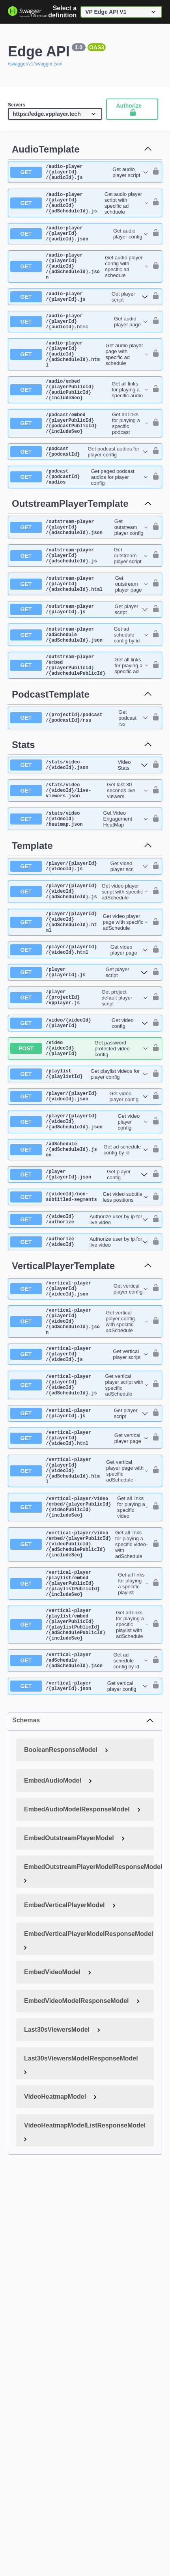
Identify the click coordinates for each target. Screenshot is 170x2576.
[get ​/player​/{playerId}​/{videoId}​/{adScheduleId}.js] (79, 956)
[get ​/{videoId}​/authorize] (79, 1311)
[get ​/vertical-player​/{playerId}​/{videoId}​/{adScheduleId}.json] (79, 1422)
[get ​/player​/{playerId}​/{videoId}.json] (79, 1178)
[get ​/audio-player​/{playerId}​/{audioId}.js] (79, 174)
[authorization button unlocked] (154, 174)
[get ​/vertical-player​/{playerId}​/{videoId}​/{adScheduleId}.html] (79, 1589)
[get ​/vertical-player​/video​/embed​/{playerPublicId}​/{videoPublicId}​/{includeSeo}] (79, 1630)
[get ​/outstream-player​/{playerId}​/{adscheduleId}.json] (79, 567)
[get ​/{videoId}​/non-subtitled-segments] (79, 1287)
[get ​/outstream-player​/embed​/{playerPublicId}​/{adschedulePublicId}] (79, 717)
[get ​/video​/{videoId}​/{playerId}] (79, 1099)
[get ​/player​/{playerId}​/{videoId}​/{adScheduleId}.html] (79, 989)
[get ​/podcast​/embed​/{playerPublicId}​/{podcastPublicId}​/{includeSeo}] (79, 456)
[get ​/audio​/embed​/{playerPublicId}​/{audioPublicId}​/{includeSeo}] (79, 419)
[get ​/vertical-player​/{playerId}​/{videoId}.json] (79, 1385)
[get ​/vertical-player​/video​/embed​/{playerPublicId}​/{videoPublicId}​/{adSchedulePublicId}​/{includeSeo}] (79, 1671)
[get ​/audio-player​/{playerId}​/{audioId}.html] (79, 341)
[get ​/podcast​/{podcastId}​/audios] (79, 515)
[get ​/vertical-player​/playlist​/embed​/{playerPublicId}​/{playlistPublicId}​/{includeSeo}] (79, 1715)
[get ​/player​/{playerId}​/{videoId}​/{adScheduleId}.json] (79, 1205)
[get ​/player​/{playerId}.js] (79, 1044)
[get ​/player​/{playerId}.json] (79, 1263)
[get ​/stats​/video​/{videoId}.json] (79, 820)
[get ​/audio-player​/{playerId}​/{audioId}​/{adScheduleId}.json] (79, 279)
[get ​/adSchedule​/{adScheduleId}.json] (79, 1236)
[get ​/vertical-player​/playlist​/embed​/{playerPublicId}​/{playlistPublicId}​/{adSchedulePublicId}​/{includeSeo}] (79, 1763)
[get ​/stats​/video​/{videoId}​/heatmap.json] (79, 879)
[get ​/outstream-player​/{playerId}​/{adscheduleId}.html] (79, 629)
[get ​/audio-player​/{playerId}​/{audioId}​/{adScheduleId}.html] (79, 378)
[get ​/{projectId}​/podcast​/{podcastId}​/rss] (79, 773)
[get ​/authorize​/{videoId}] (79, 1335)
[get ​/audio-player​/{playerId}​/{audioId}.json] (79, 242)
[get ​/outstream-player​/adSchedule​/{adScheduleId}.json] (79, 684)
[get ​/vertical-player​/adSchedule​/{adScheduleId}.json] (79, 1804)
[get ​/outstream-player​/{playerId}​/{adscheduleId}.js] (79, 598)
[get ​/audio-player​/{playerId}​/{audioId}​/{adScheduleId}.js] (79, 208)
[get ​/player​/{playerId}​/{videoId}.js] (79, 928)
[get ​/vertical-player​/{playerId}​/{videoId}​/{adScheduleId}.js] (79, 1494)
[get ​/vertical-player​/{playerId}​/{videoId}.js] (79, 1460)
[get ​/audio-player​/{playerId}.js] (79, 313)
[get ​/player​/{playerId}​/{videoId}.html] (79, 1020)
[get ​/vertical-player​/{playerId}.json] (79, 1831)
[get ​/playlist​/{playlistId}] (79, 1154)
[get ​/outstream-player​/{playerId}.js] (79, 656)
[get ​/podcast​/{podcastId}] (79, 487)
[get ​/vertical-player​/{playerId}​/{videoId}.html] (79, 1552)
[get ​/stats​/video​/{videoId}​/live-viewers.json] (79, 848)
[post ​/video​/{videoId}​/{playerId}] (79, 1127)
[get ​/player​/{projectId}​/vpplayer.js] (79, 1072)
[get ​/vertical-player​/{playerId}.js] (79, 1525)
